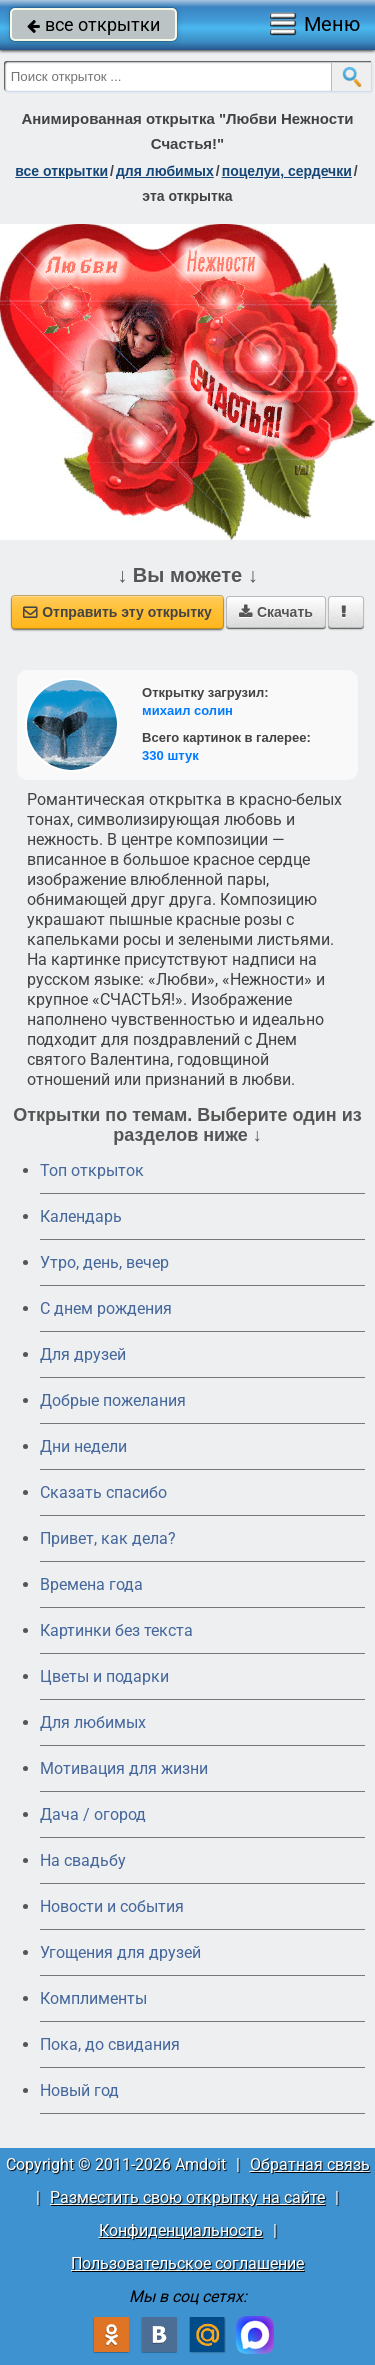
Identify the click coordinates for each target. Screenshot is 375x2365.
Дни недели (83, 1446)
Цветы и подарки (104, 1676)
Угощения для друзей (120, 1952)
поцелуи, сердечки (287, 171)
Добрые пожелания (113, 1400)
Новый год (79, 2090)
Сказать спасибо (103, 1492)
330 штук (170, 755)
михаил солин (187, 710)
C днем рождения (106, 1308)
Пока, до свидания (110, 2044)
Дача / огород (93, 1814)
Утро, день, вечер (104, 1262)
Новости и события (112, 1906)
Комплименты (93, 1998)
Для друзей (83, 1354)
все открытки (93, 24)
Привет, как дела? (108, 1538)
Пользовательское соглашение (187, 2263)
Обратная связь (310, 2164)
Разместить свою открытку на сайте (187, 2197)
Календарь (81, 1216)
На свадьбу (83, 1860)
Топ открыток (92, 1170)
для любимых (165, 171)
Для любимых (93, 1722)
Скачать (276, 612)
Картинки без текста (116, 1630)
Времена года (91, 1584)
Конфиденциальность (181, 2230)
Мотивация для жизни (124, 1768)
